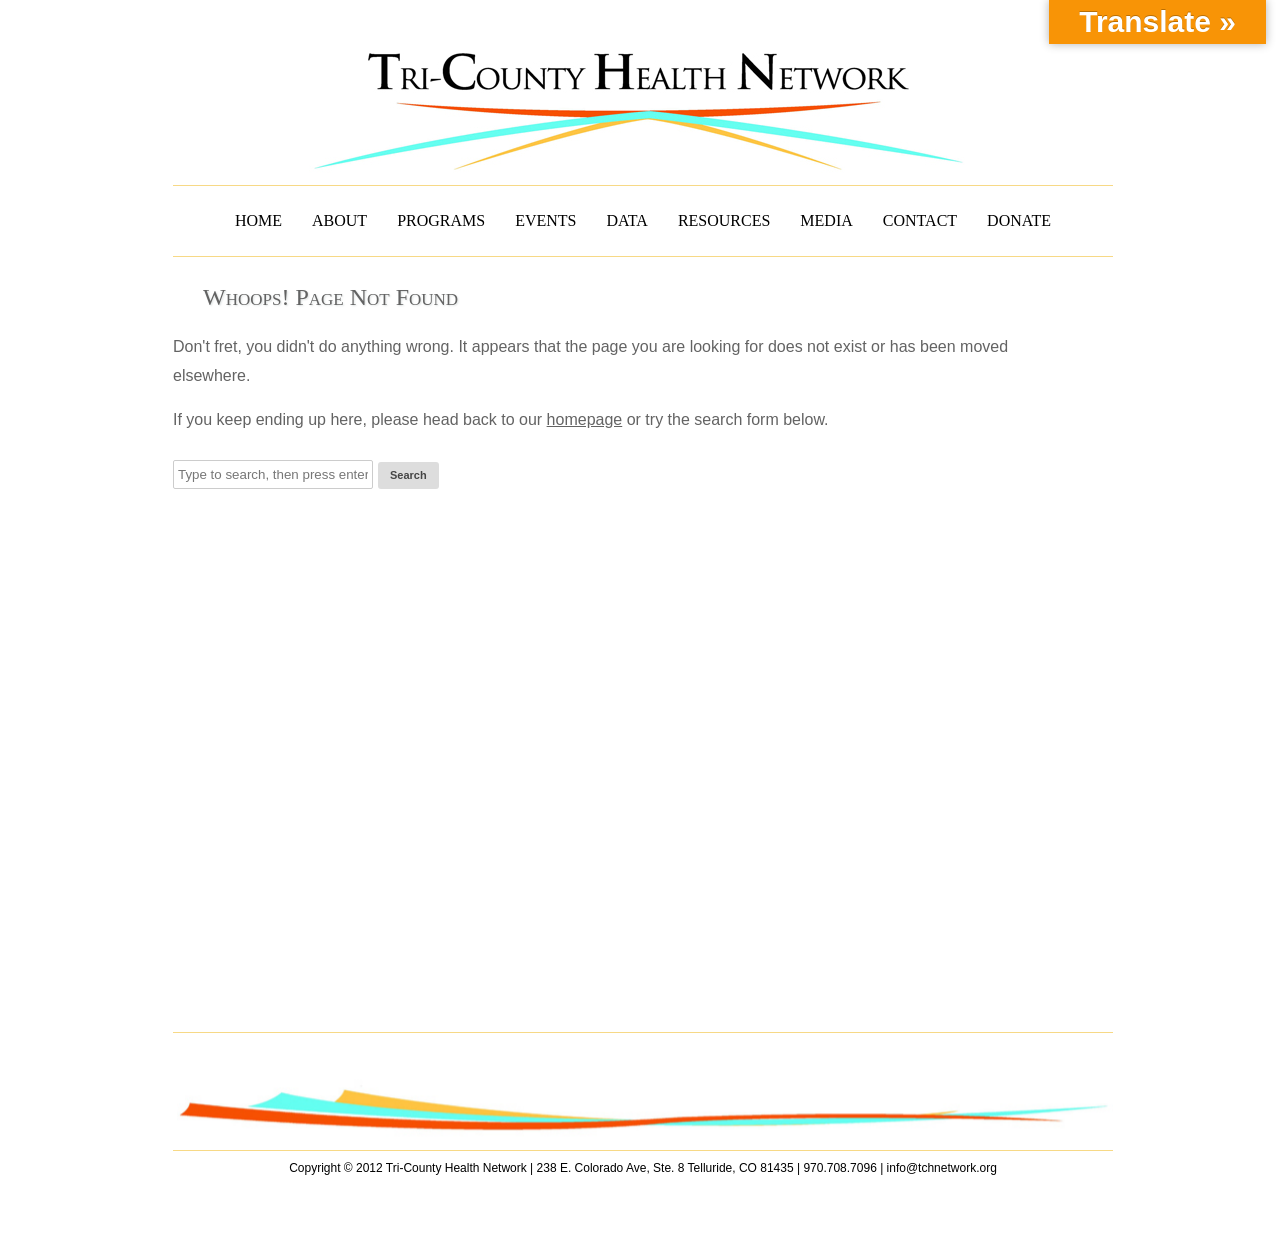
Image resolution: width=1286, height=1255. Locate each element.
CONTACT (920, 220)
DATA (627, 220)
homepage (585, 419)
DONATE (1019, 220)
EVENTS (545, 220)
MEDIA (826, 220)
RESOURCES (724, 220)
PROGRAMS (441, 220)
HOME (258, 220)
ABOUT (339, 220)
